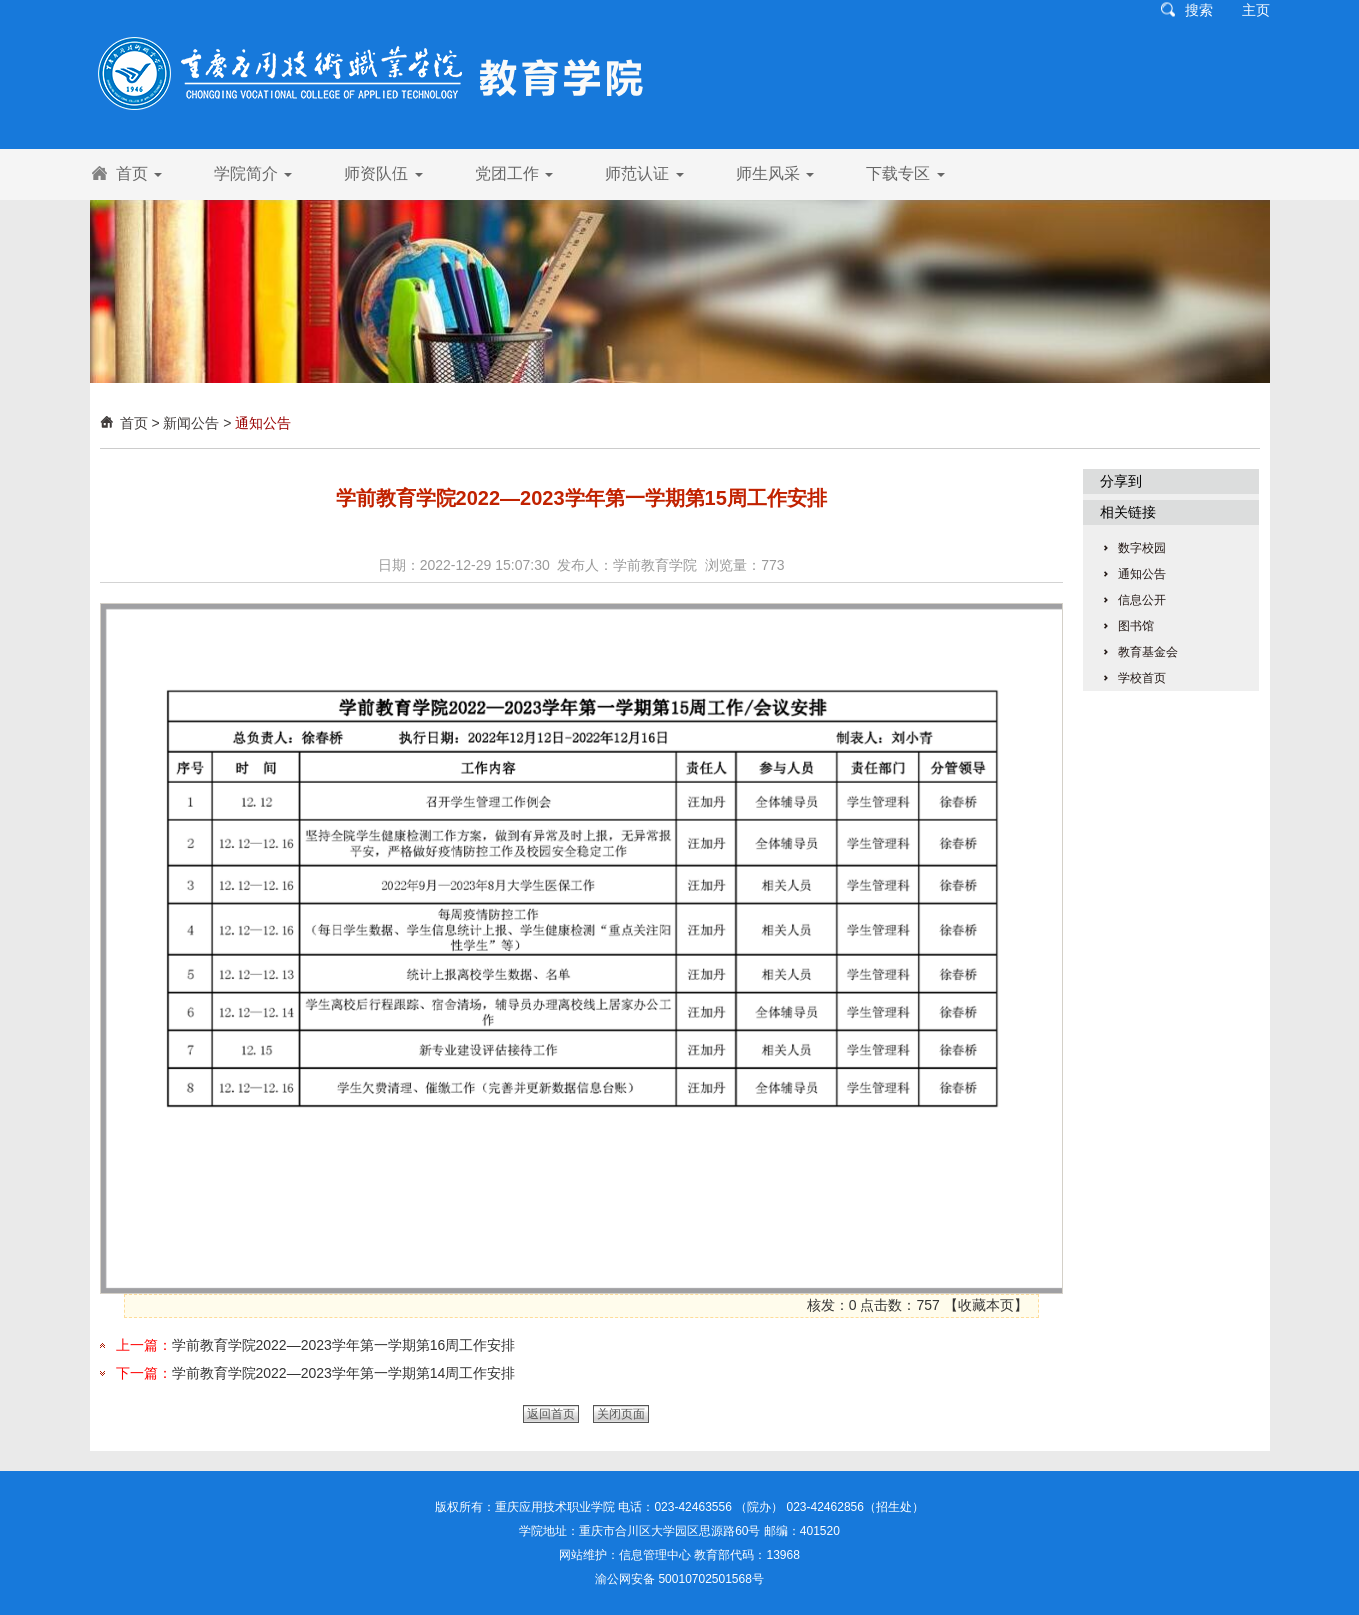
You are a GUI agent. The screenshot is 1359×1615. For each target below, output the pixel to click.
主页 (1256, 10)
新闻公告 (191, 423)
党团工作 (514, 173)
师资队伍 (383, 173)
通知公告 (263, 423)
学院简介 (253, 173)
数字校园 (1142, 548)
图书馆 (1136, 626)
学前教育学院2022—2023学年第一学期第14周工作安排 (344, 1373)
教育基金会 (1148, 652)
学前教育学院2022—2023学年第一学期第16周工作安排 (344, 1345)
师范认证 (644, 173)
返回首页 (551, 1414)
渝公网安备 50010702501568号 (679, 1579)
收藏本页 (986, 1305)
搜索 (1199, 10)
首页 (139, 173)
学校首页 (1142, 678)
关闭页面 (621, 1414)
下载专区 (905, 173)
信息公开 (1142, 600)
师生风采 (775, 173)
